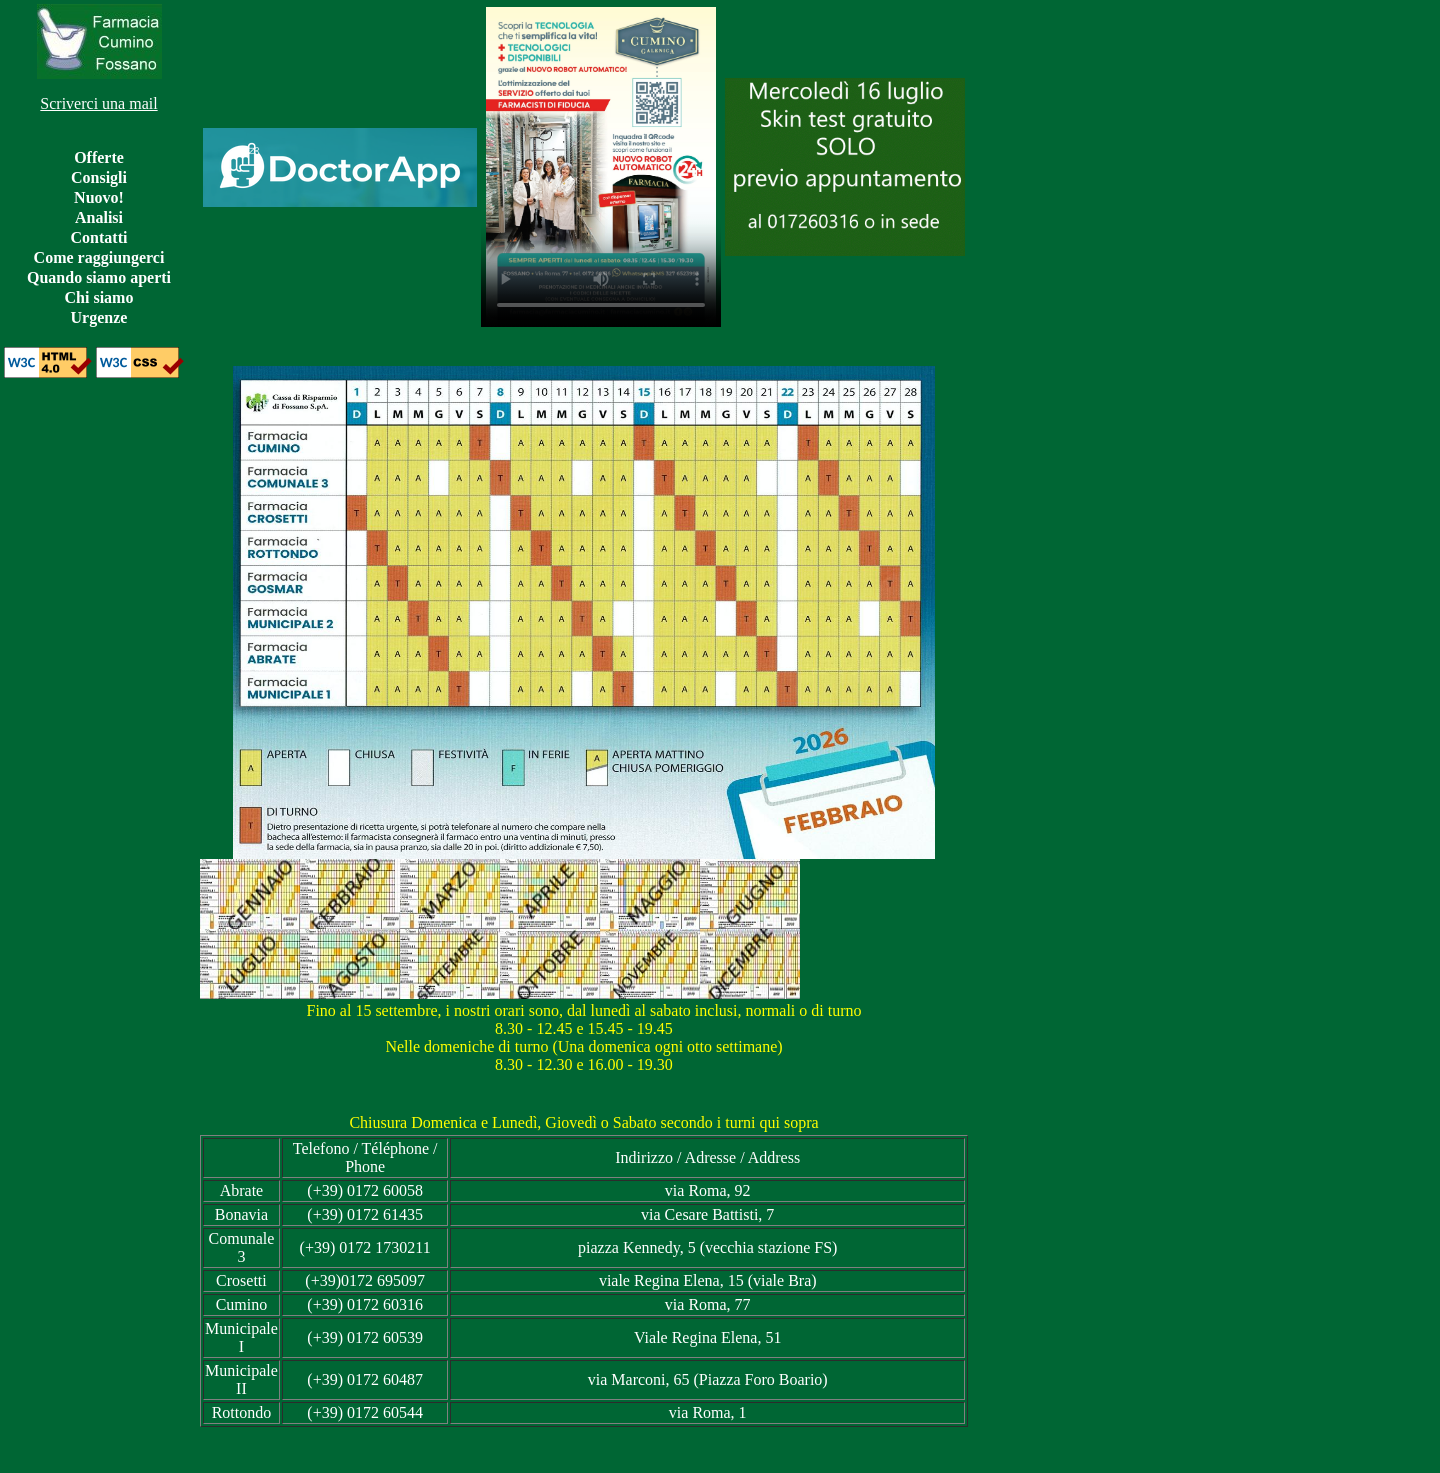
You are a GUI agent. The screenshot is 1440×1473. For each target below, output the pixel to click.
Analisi (99, 217)
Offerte (99, 157)
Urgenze (99, 317)
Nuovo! (99, 197)
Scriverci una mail (98, 103)
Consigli (99, 177)
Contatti (99, 237)
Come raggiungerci (99, 257)
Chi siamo (99, 297)
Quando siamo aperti (99, 277)
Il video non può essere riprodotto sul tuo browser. (601, 167)
